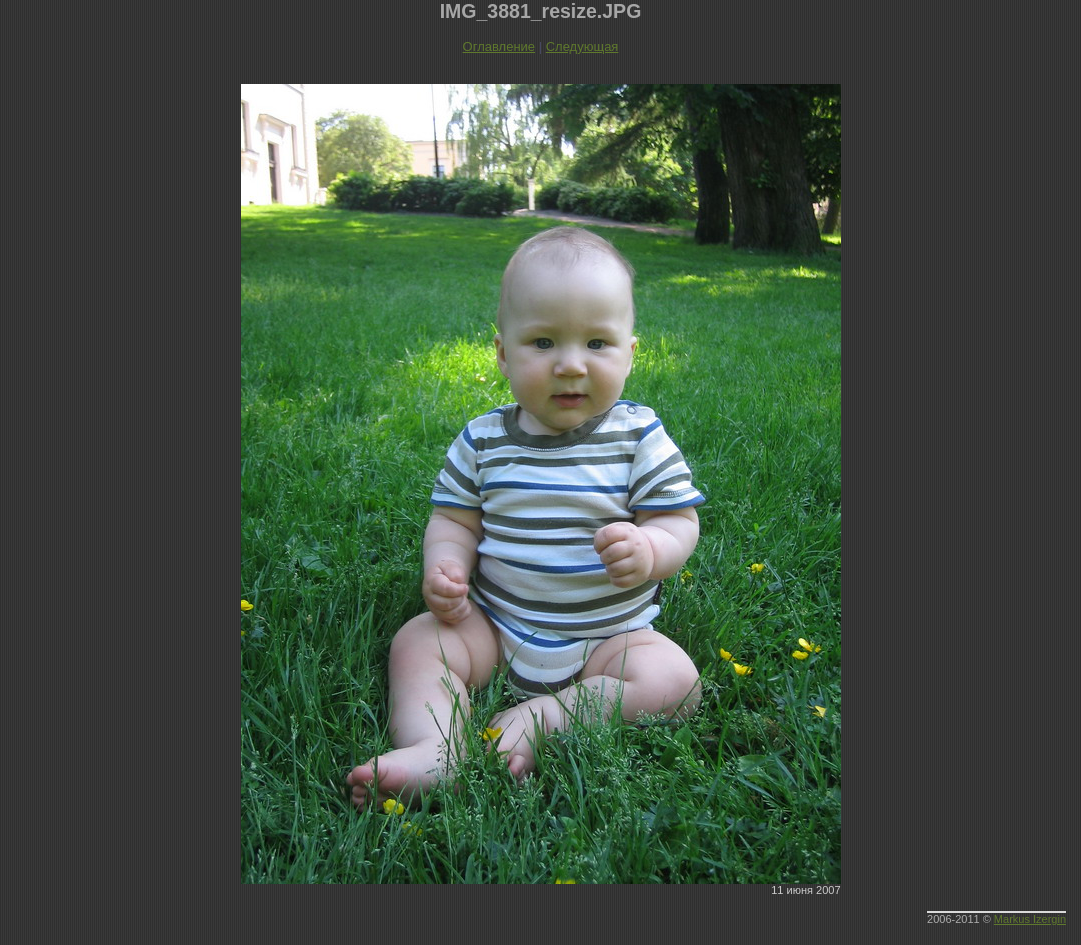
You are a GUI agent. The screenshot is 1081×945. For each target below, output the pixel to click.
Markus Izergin (1030, 919)
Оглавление (499, 46)
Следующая (582, 46)
